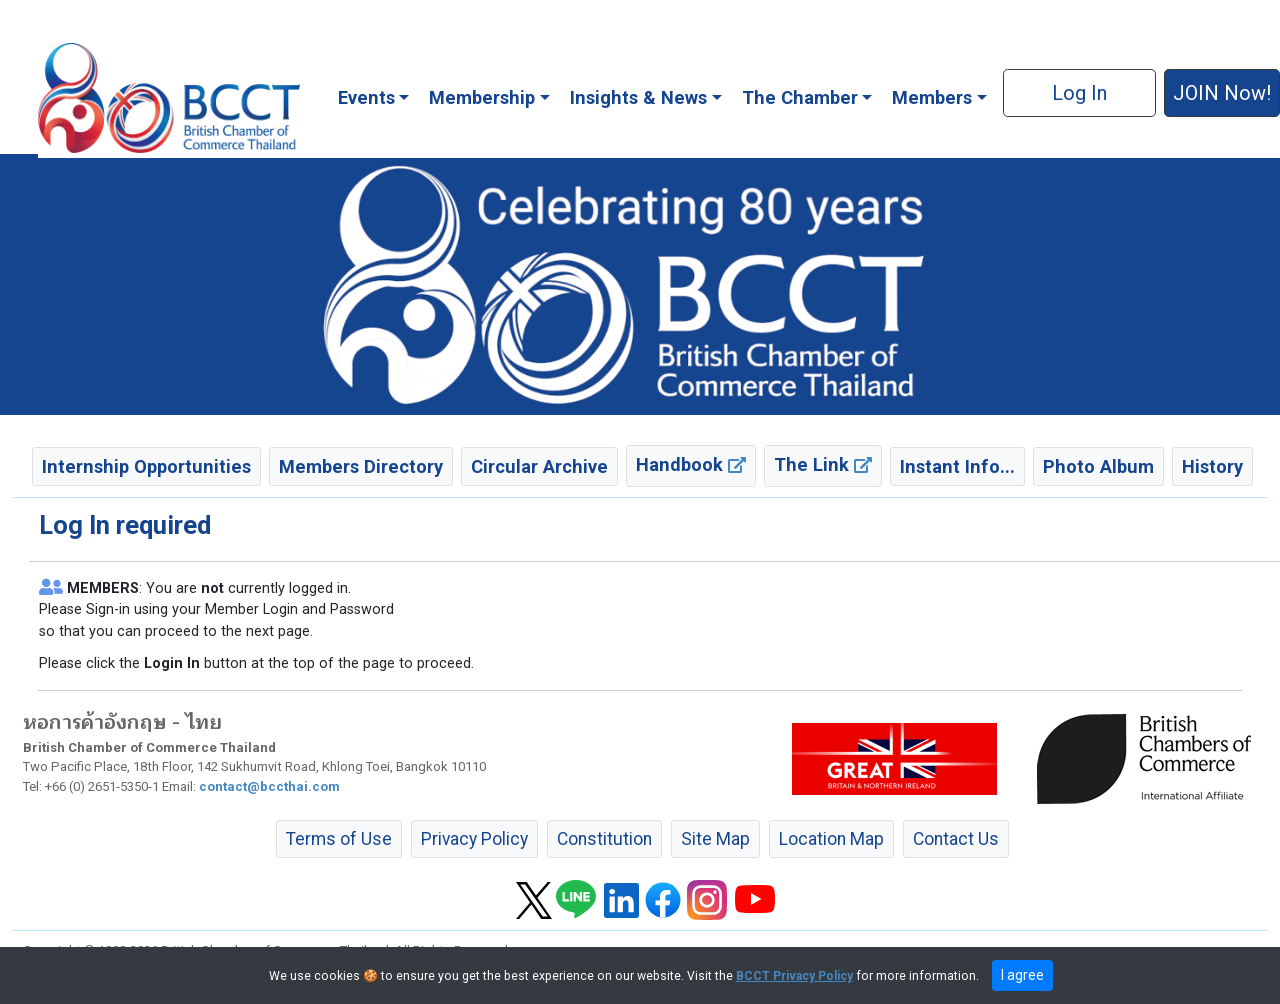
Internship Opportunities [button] (146, 466)
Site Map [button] (715, 839)
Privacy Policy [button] (474, 839)
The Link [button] (823, 464)
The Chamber (800, 97)
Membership (482, 97)
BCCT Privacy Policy (794, 976)
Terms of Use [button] (339, 839)
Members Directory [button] (361, 466)
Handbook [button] (691, 464)
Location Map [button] (831, 839)
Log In (1079, 93)
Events (366, 97)
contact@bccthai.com (269, 786)
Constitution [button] (604, 839)
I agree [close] (1022, 975)
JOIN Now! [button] (1222, 93)
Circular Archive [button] (539, 466)
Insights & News (638, 97)
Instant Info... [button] (957, 466)
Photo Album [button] (1098, 466)
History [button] (1212, 466)
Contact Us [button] (956, 839)
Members (932, 97)
